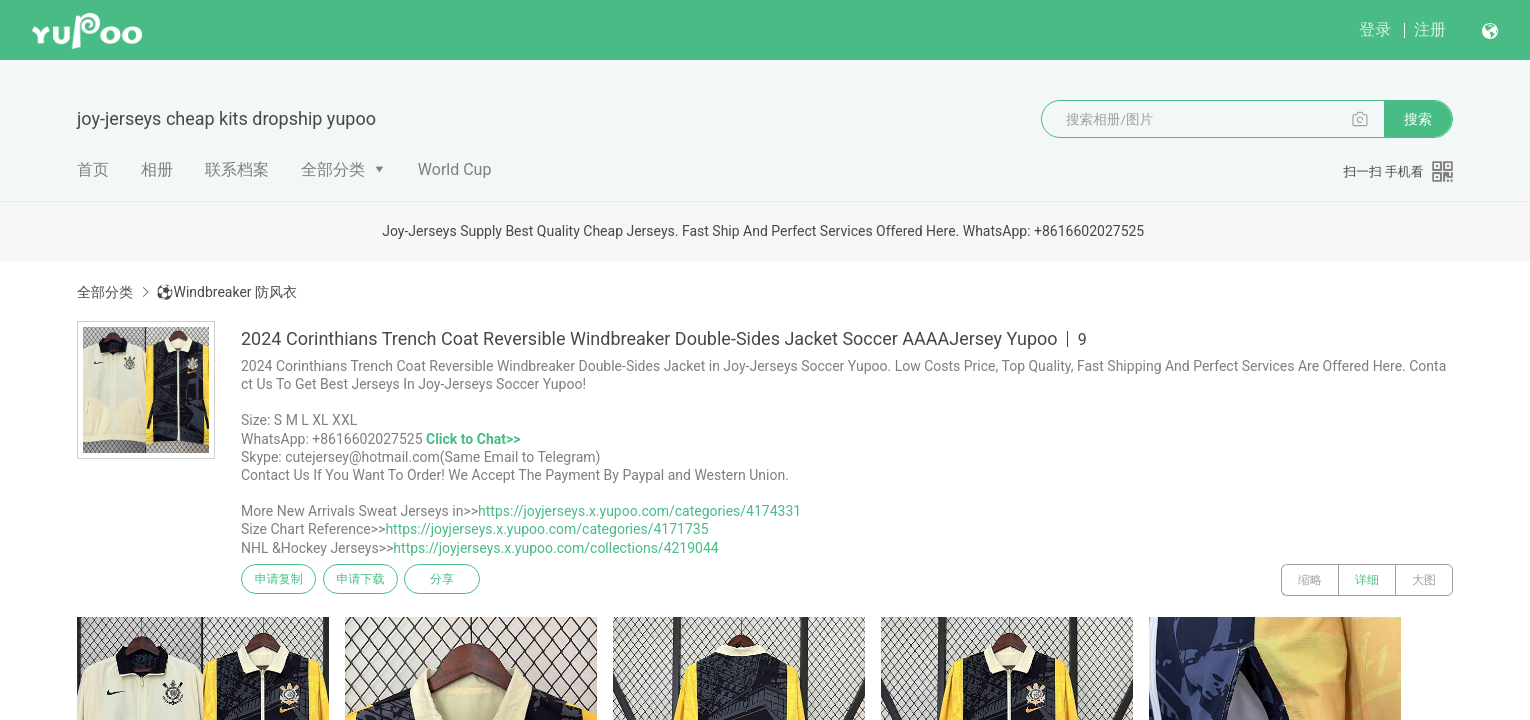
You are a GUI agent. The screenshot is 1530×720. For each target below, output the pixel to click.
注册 (1430, 29)
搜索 (1418, 119)
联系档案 (237, 169)
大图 (1424, 580)
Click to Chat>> (473, 439)
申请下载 (373, 580)
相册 (157, 169)
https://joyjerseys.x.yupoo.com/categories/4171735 (546, 529)
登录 (1375, 29)
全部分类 (333, 169)
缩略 (1310, 580)
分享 (463, 580)
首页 (93, 169)
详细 (1367, 580)
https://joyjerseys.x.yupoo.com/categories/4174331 (639, 511)
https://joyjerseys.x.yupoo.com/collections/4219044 (555, 548)
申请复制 (283, 580)
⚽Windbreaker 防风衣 (226, 292)
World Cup (455, 169)
